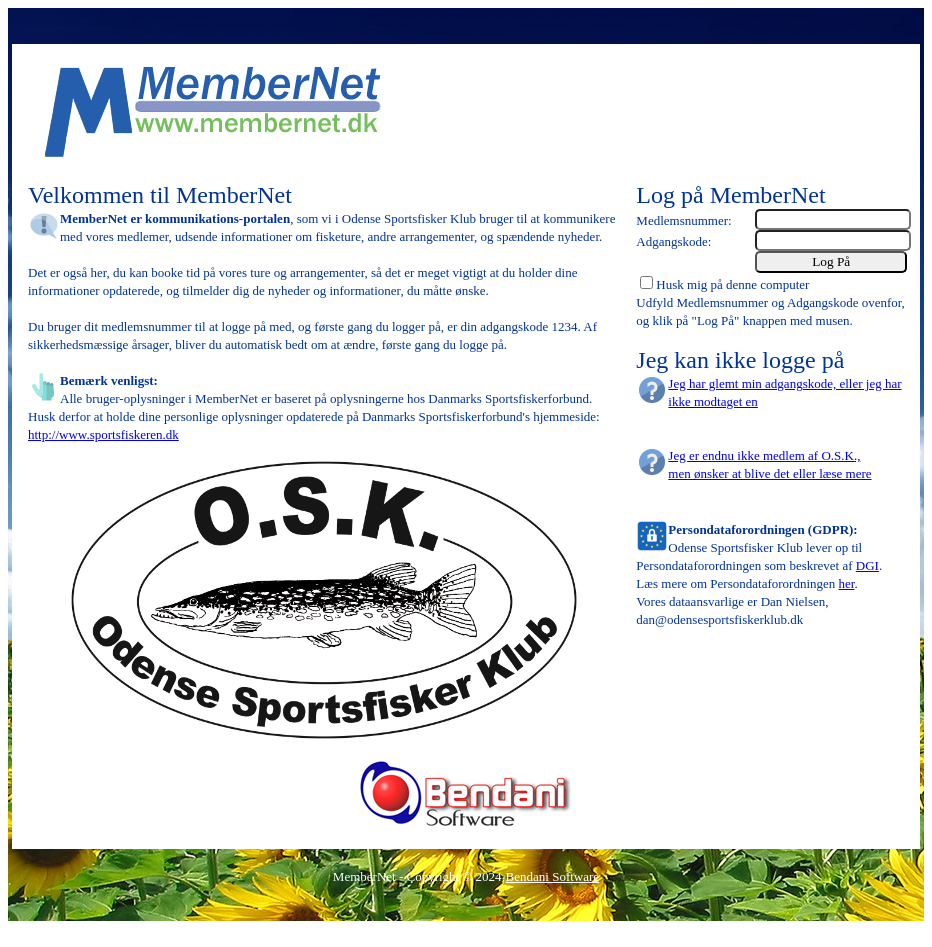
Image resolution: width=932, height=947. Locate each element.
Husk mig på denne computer (732, 284)
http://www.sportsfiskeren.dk (103, 434)
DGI (867, 565)
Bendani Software (553, 876)
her (847, 583)
